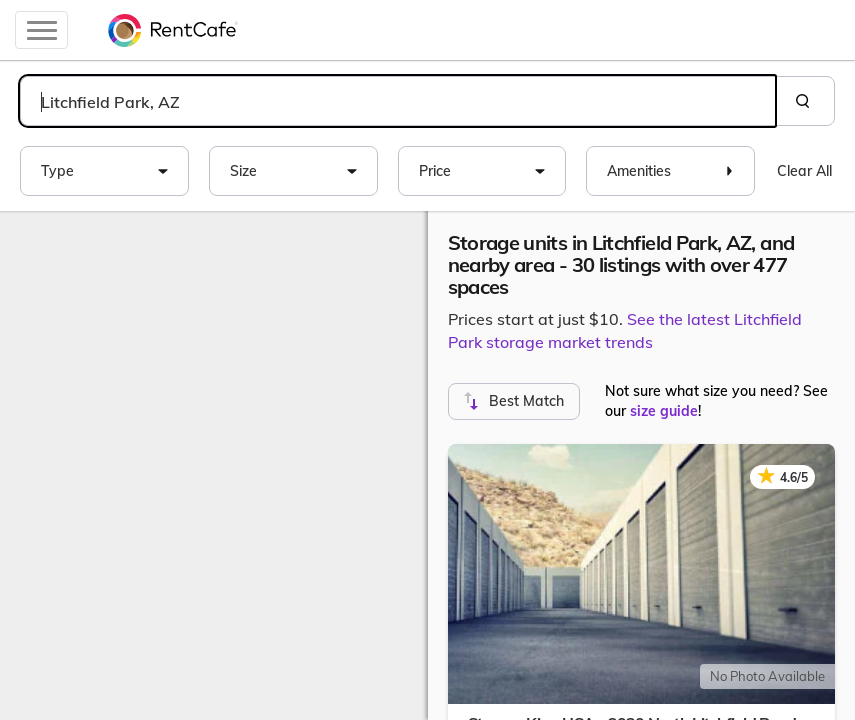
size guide (664, 411)
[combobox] (397, 101)
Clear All (804, 171)
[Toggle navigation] (41, 30)
